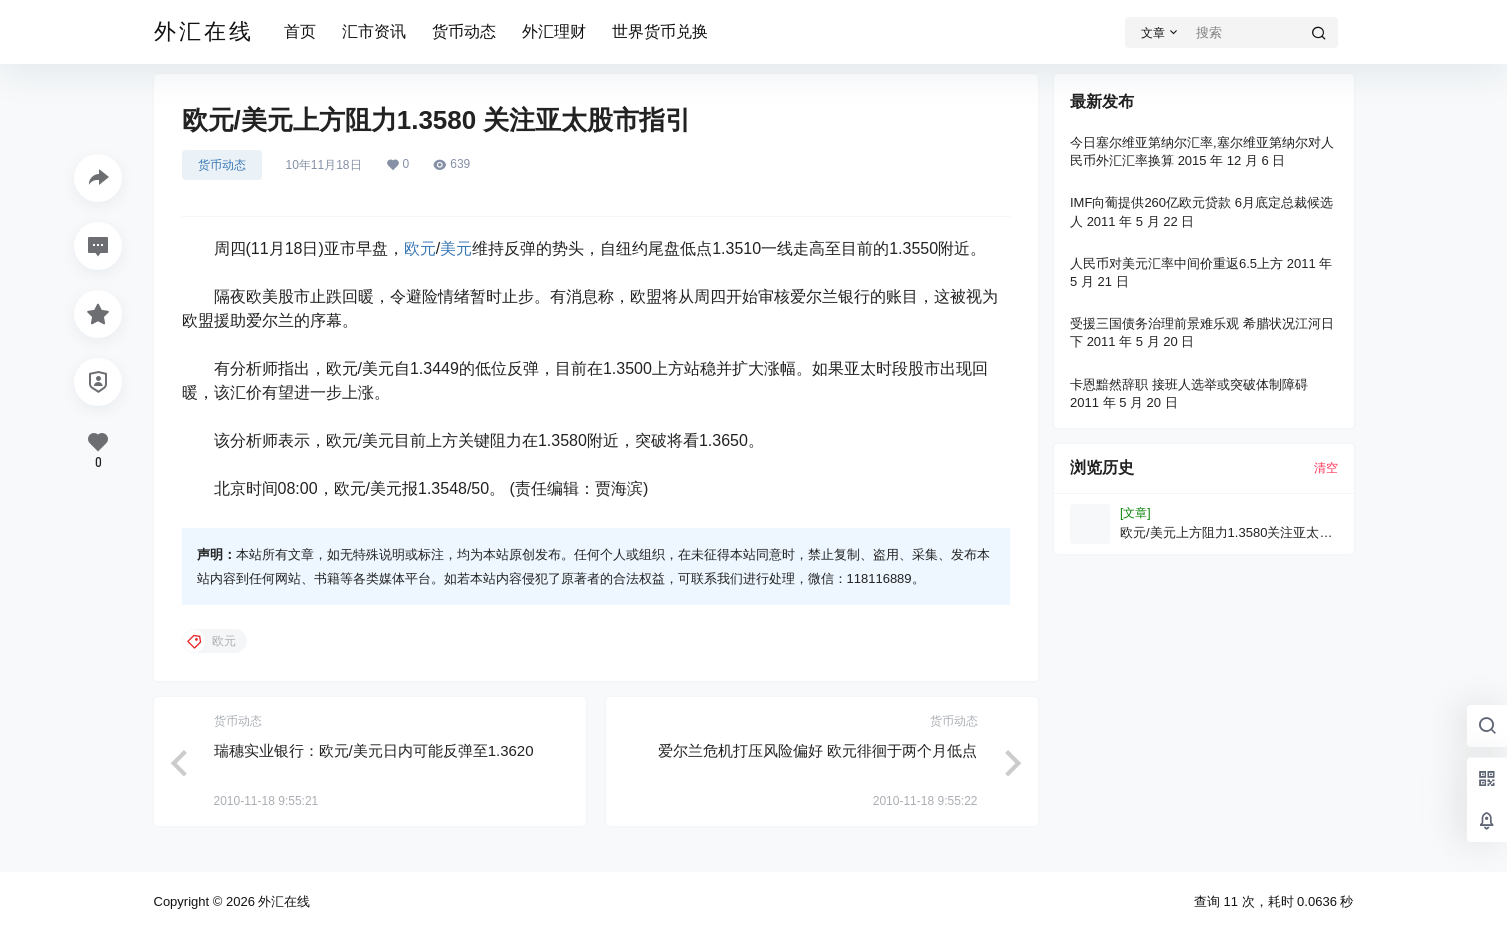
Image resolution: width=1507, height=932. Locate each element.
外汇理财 (554, 31)
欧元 (420, 248)
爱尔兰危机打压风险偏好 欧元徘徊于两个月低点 (817, 750)
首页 (300, 31)
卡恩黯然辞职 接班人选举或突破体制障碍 (1189, 384)
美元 (456, 248)
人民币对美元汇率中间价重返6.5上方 (1176, 263)
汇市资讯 (374, 31)
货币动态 (464, 31)
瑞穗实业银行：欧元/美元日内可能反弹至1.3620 (374, 750)
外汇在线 (283, 901)
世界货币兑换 (660, 31)
